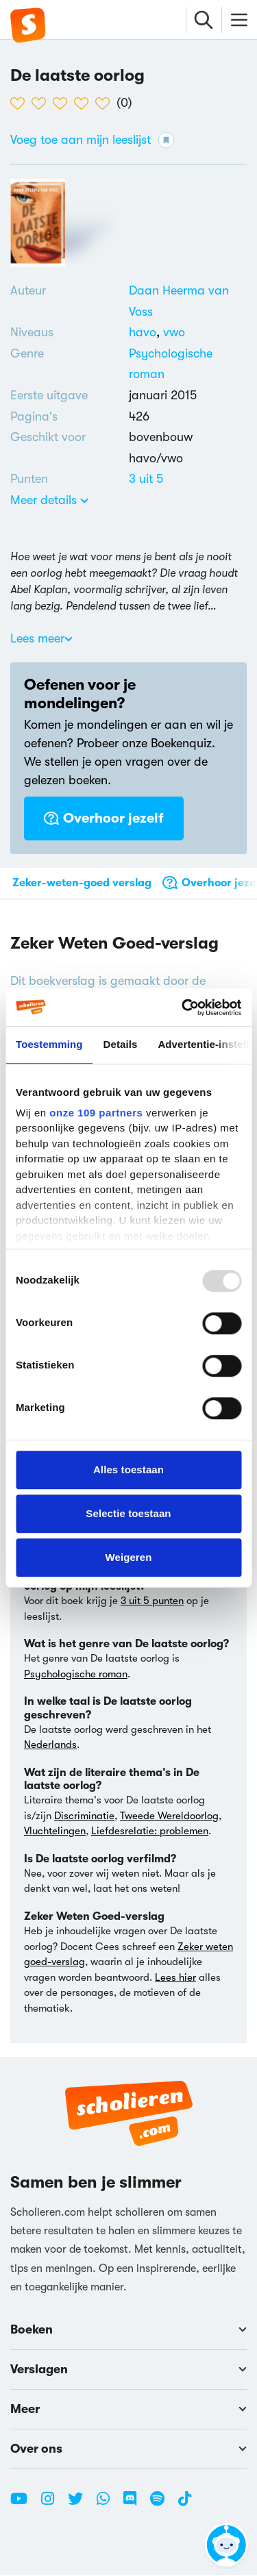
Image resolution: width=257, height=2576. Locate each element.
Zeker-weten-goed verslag (81, 883)
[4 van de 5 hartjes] (84, 103)
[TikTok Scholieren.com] (184, 2505)
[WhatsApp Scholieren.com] (108, 2505)
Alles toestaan (128, 1469)
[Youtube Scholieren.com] (24, 2505)
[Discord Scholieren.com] (135, 2505)
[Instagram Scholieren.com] (52, 2505)
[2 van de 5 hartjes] (42, 103)
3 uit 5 (146, 479)
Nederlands (50, 1745)
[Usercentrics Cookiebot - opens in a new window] (183, 1007)
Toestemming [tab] (49, 1044)
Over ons (128, 2449)
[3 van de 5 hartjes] (63, 103)
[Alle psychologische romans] (188, 364)
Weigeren (128, 1557)
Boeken (128, 2330)
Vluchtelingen (55, 1831)
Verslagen (128, 2370)
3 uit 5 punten (152, 1601)
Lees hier (175, 1977)
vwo (174, 332)
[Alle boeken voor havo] (146, 332)
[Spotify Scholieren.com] (162, 2505)
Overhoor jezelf (104, 818)
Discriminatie (84, 1816)
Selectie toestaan (128, 1513)
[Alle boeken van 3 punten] (146, 479)
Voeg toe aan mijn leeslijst (92, 140)
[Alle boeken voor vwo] (174, 332)
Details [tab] (120, 1044)
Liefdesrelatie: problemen (149, 1831)
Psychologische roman (75, 1674)
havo (146, 332)
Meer (128, 2409)
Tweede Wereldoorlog (169, 1816)
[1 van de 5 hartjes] (21, 103)
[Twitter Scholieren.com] (80, 2505)
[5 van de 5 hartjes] (106, 103)
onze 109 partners (96, 1112)
